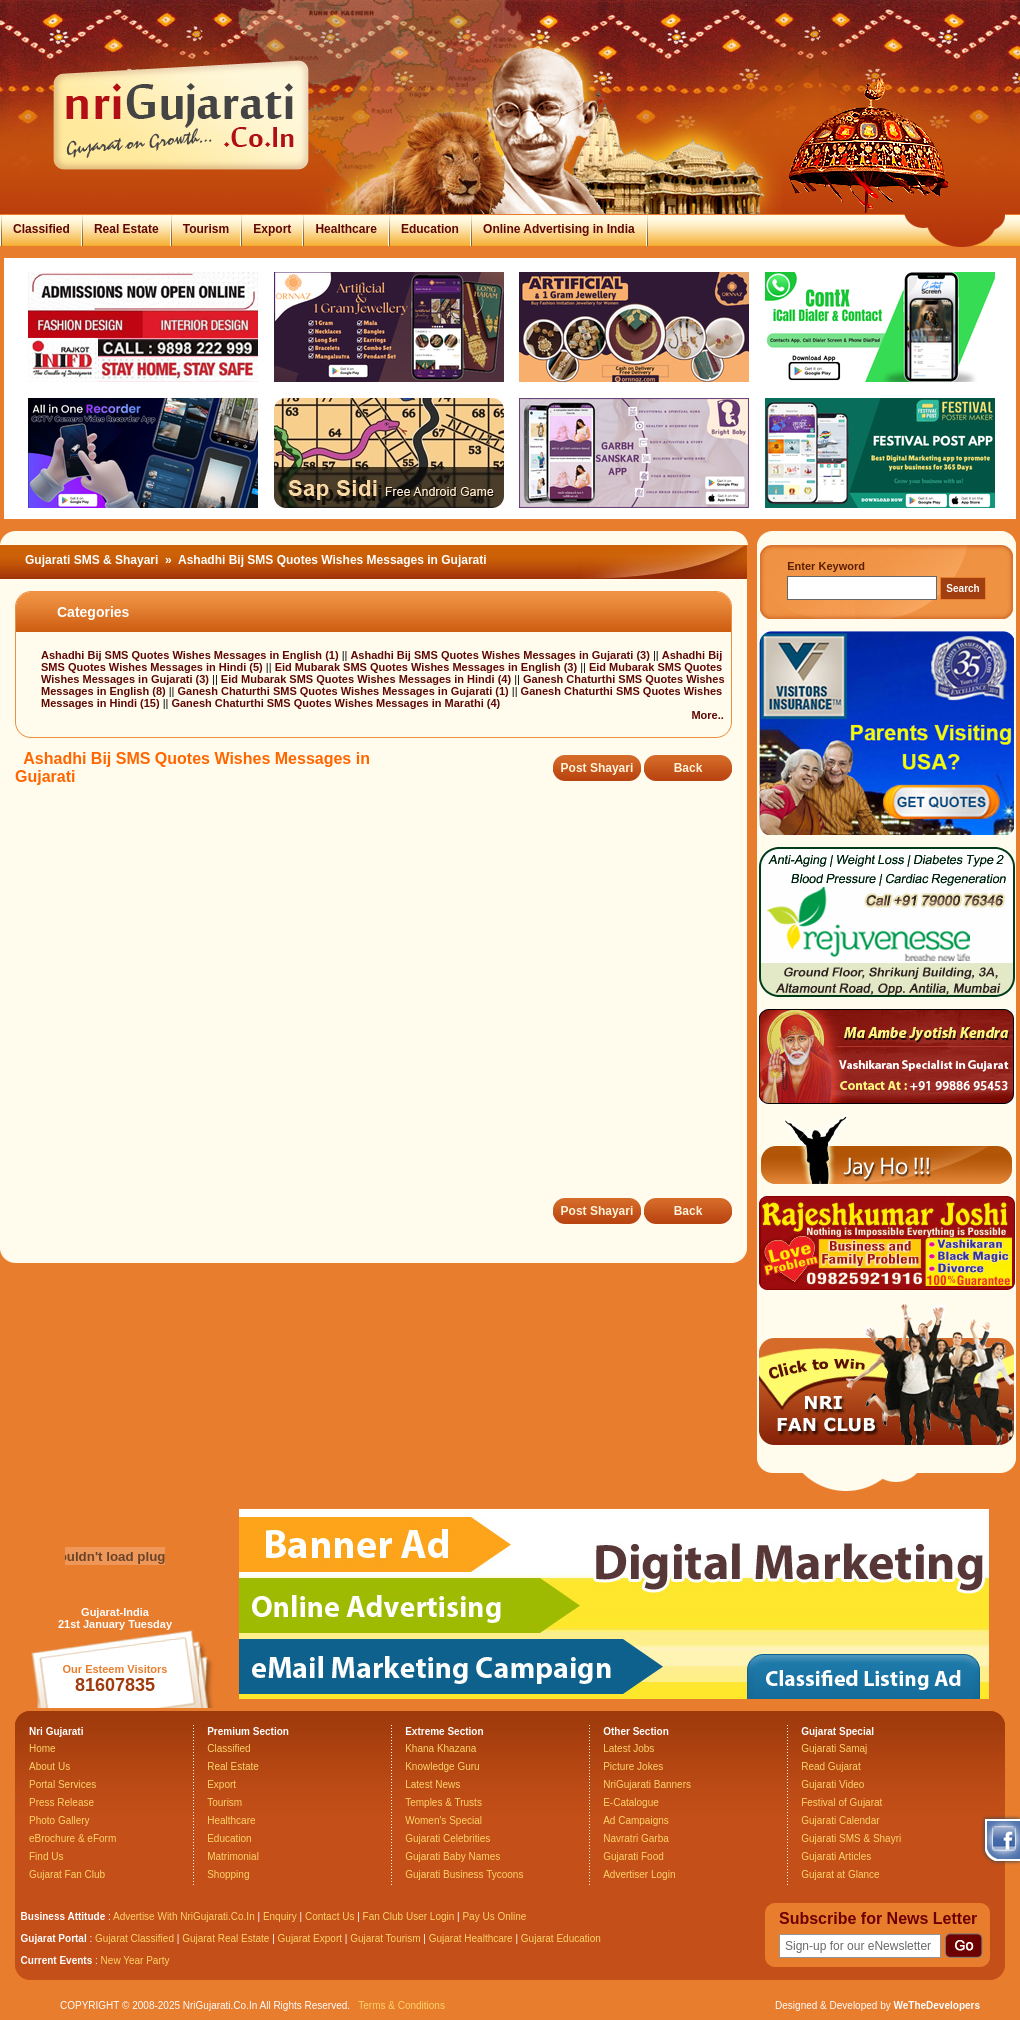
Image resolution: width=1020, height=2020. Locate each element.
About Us (49, 1766)
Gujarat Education (561, 1938)
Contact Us (329, 1916)
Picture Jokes (633, 1766)
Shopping (228, 1874)
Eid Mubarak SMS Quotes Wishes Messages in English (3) (428, 667)
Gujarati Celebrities (447, 1838)
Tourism (206, 229)
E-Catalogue (631, 1802)
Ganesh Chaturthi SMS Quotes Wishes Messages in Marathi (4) (335, 703)
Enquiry (281, 1916)
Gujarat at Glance (840, 1874)
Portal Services (62, 1784)
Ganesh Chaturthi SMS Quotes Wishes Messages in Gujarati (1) (345, 691)
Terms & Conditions (401, 2005)
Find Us (46, 1856)
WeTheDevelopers (936, 2005)
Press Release (61, 1802)
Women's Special (443, 1820)
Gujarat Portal (54, 1938)
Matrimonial (233, 1856)
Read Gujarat (830, 1766)
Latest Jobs (628, 1748)
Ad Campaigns (636, 1820)
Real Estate (126, 229)
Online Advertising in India (559, 229)
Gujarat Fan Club (67, 1874)
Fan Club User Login (409, 1916)
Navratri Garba (636, 1838)
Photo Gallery (59, 1820)
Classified (41, 229)
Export (272, 229)
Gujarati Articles (836, 1856)
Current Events (57, 1960)
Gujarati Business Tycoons (464, 1874)
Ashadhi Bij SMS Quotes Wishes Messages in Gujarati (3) (501, 655)
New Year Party (135, 1960)
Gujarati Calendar (840, 1820)
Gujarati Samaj (834, 1748)
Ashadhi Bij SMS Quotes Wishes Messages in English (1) (191, 655)
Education (430, 229)
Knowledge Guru (442, 1766)
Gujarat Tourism (385, 1938)
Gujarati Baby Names (452, 1856)
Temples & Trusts (443, 1802)
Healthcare (345, 229)
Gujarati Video (832, 1784)
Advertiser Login (639, 1874)
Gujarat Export (310, 1938)
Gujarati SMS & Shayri (851, 1838)
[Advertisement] (342, 1006)
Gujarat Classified (134, 1938)
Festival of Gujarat (841, 1802)
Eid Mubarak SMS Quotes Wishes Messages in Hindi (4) (367, 679)
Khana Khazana (440, 1748)
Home (42, 1748)
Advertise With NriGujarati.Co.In (184, 1916)
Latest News (432, 1784)
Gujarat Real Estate (225, 1938)
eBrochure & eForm (72, 1838)
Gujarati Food (633, 1856)
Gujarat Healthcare (471, 1938)
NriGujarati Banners (647, 1784)
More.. (707, 715)
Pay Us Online (494, 1916)
